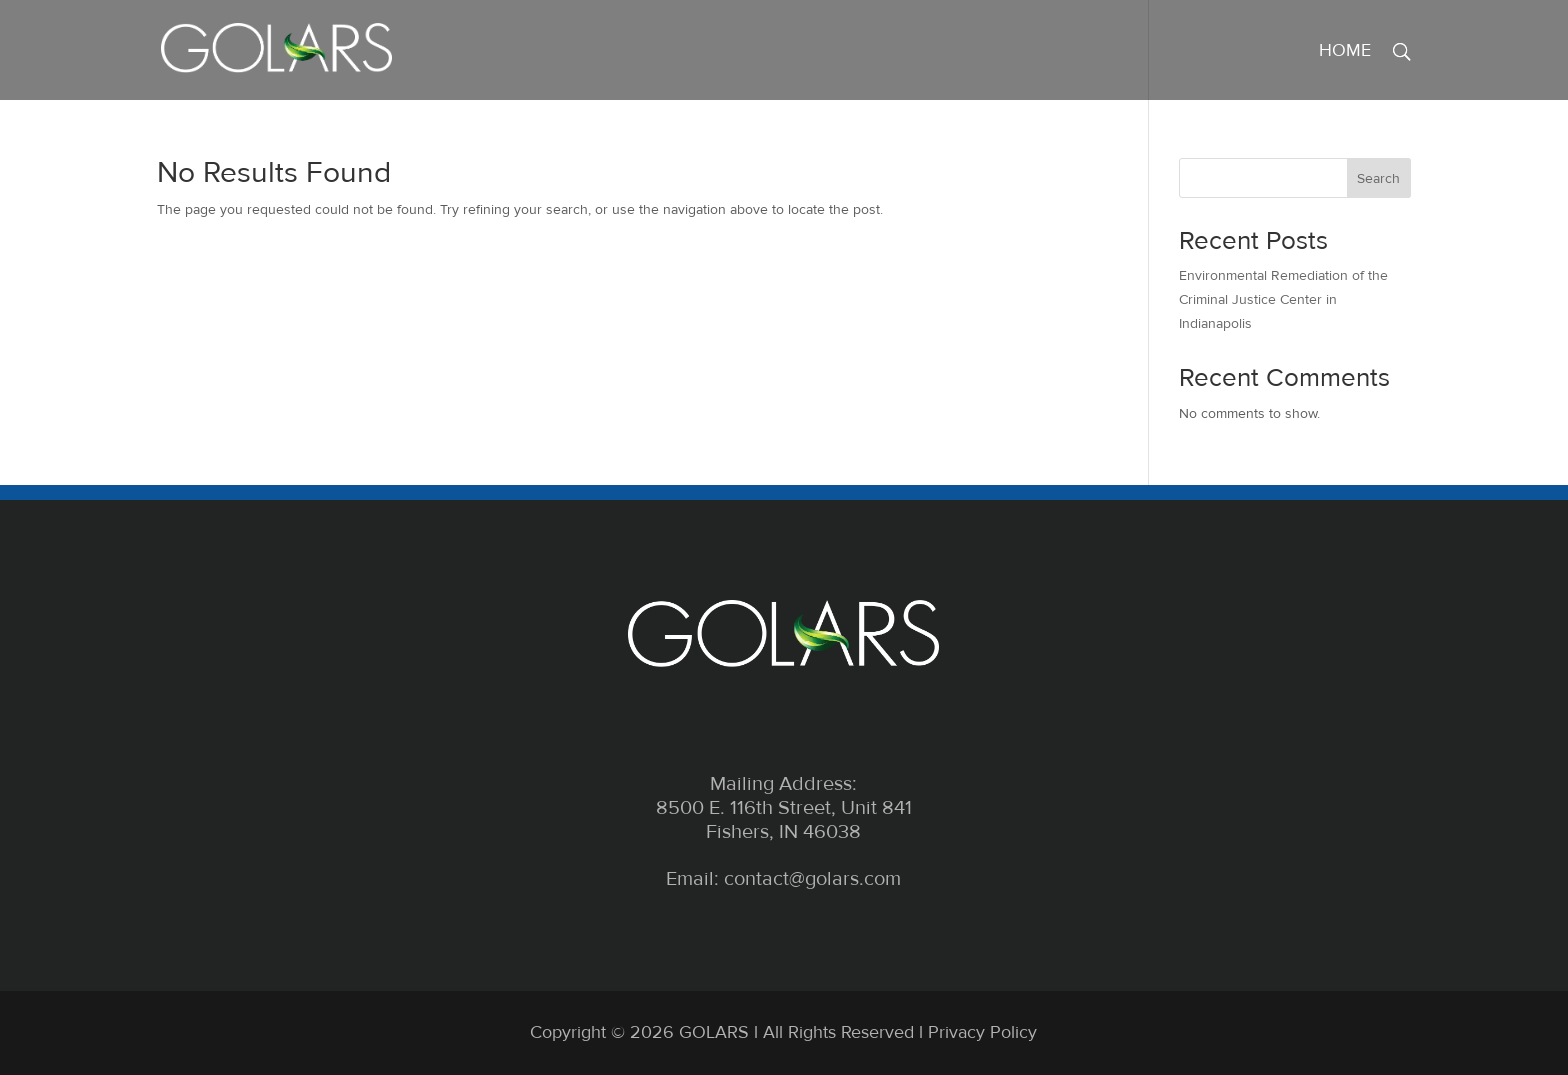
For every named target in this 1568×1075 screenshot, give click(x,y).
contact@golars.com (812, 879)
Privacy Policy (982, 1032)
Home (1345, 52)
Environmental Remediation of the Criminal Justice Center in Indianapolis (1283, 299)
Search (1378, 178)
